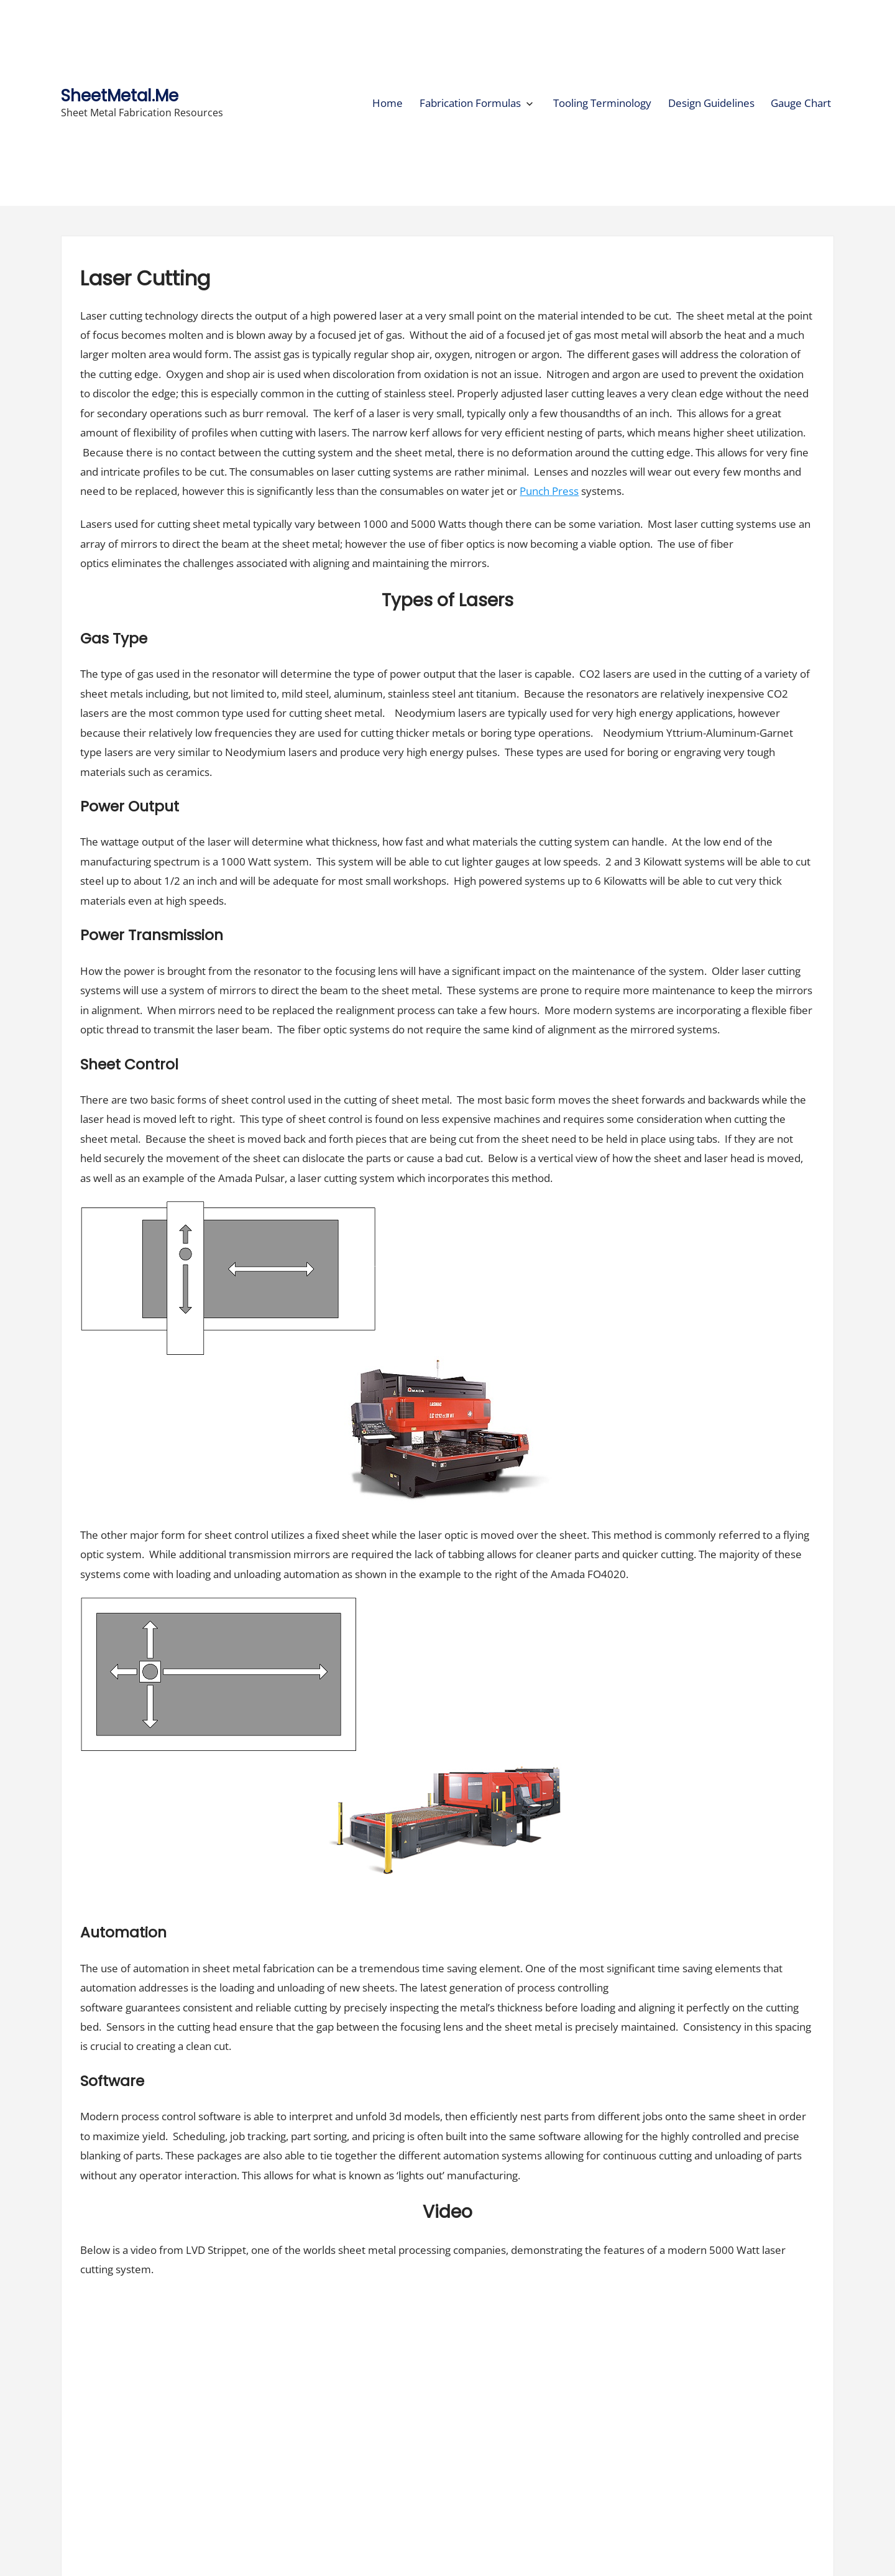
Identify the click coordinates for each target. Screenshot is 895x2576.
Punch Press (549, 491)
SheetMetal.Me (119, 95)
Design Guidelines (711, 103)
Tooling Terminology (602, 103)
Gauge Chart (801, 103)
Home (387, 103)
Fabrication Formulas (470, 103)
